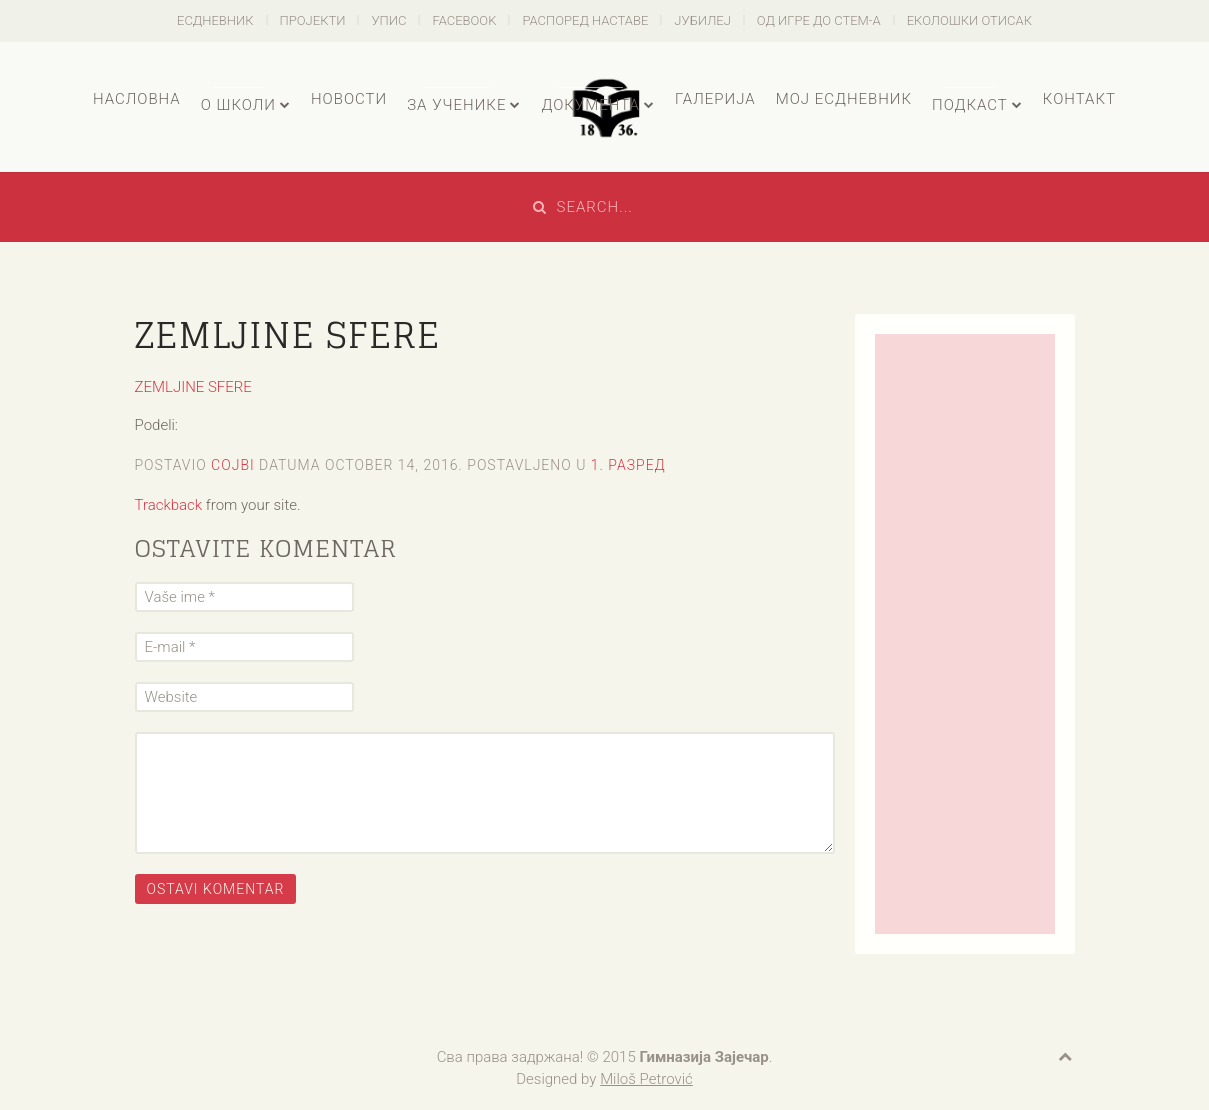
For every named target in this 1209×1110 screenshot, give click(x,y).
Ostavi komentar (216, 889)
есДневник (215, 20)
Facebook (464, 20)
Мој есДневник (844, 99)
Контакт (1079, 99)
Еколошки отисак (969, 20)
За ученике (456, 105)
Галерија (715, 99)
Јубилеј (702, 20)
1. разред (628, 465)
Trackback (169, 505)
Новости (349, 99)
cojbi (233, 465)
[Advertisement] (965, 634)
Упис (388, 20)
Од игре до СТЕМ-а (819, 20)
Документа (590, 105)
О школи (238, 105)
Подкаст (970, 105)
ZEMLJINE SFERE (193, 387)
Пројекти (313, 20)
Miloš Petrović (646, 1079)
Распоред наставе (585, 20)
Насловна (137, 99)
